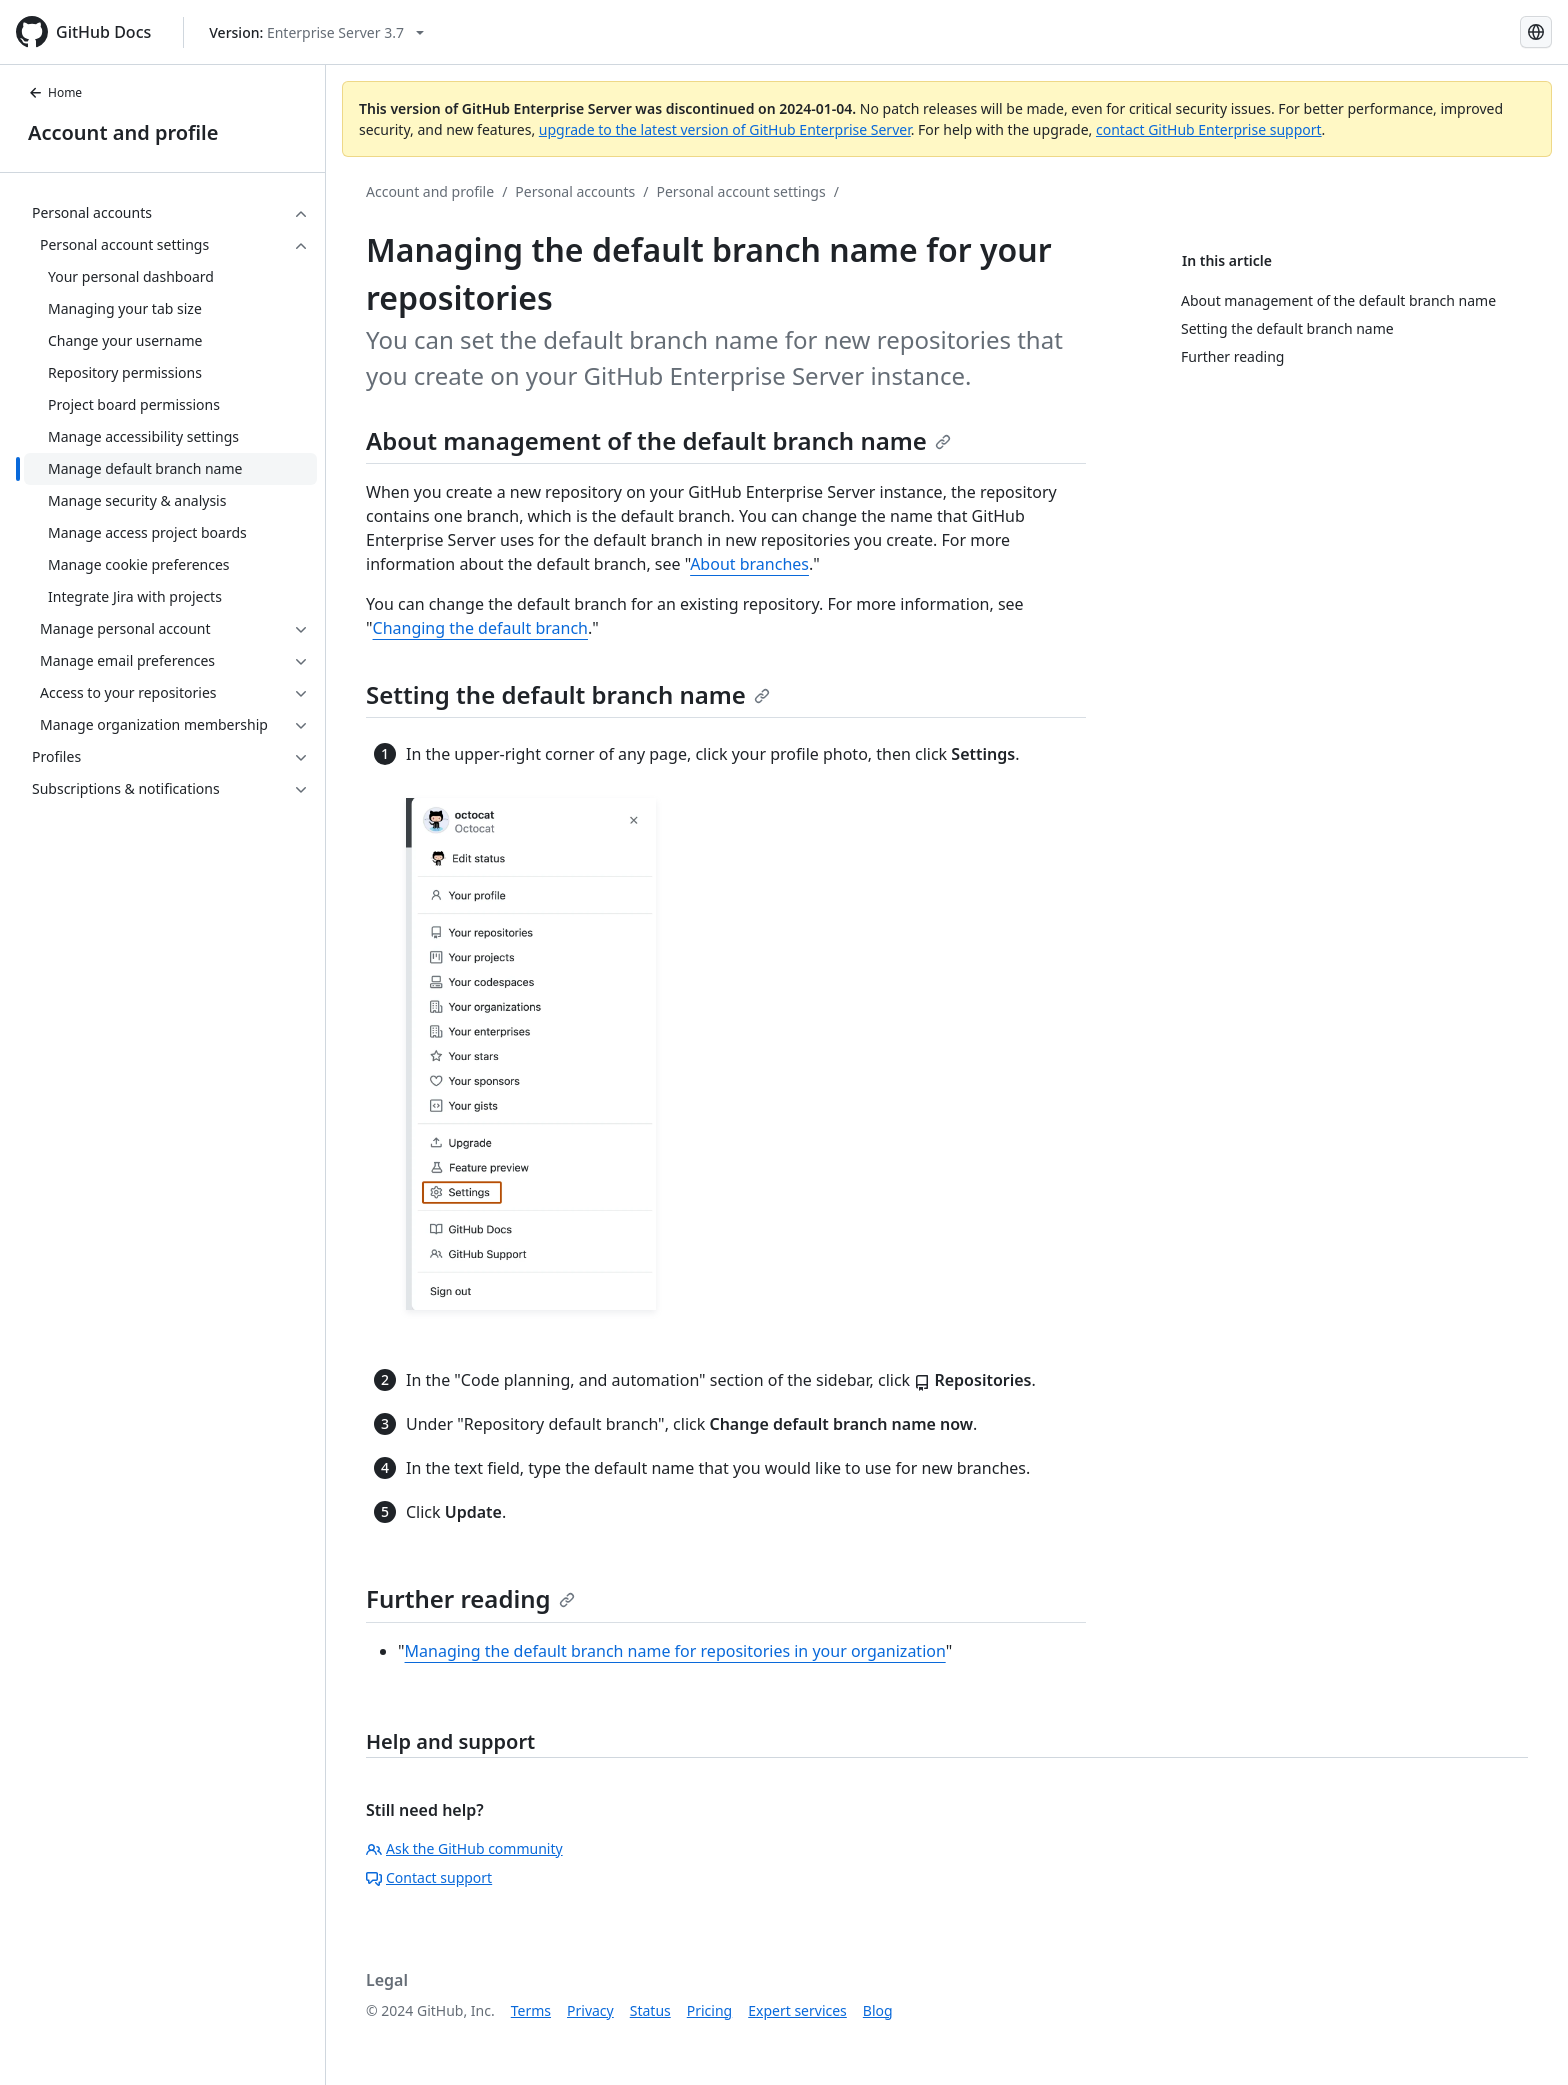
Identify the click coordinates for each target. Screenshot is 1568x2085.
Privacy (590, 2010)
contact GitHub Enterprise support (1209, 129)
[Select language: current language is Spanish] (1536, 32)
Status (650, 2010)
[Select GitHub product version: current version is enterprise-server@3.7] (316, 32)
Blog (878, 2010)
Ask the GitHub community (464, 1848)
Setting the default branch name (568, 694)
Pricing (709, 2010)
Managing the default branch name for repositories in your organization (675, 1651)
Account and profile (123, 132)
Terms (531, 2010)
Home (55, 92)
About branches (749, 564)
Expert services (797, 2010)
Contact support (429, 1877)
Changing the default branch (480, 628)
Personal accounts (575, 191)
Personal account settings (741, 191)
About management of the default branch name (658, 440)
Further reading (470, 1598)
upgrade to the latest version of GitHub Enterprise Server (725, 129)
